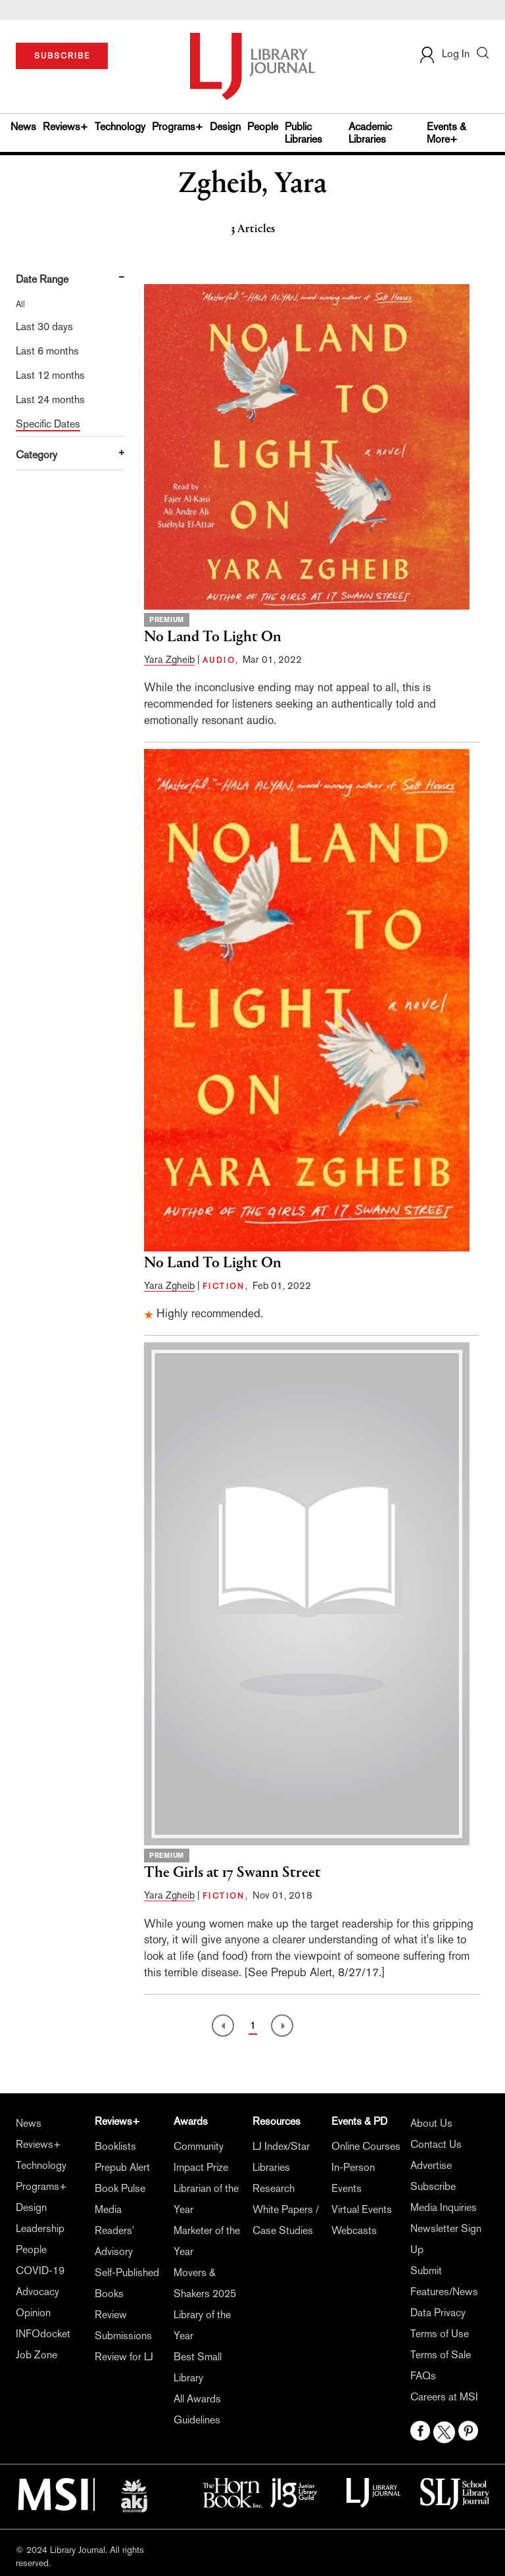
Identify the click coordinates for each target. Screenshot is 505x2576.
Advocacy (37, 2291)
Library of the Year (202, 2325)
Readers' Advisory (114, 2241)
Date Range (42, 279)
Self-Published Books (127, 2283)
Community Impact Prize (201, 2157)
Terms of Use (439, 2333)
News (23, 126)
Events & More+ (446, 132)
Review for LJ (124, 2356)
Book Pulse (120, 2188)
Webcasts (354, 2230)
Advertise (431, 2165)
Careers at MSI (444, 2397)
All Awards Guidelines (197, 2409)
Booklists (115, 2146)
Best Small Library (198, 2367)
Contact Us (436, 2144)
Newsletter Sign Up (445, 2239)
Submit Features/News (444, 2281)
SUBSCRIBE (62, 56)
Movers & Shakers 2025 (205, 2283)
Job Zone (36, 2354)
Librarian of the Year (206, 2199)
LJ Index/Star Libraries (281, 2157)
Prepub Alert (122, 2167)
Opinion (33, 2312)
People (262, 126)
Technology (120, 126)
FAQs (423, 2375)
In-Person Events (353, 2178)
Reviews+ (65, 126)
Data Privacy (438, 2312)
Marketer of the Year (207, 2241)
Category (36, 455)
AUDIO (219, 660)
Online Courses (365, 2146)
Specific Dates (48, 424)
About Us (431, 2123)
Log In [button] (443, 53)
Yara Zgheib (169, 659)
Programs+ (177, 126)
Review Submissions (123, 2325)
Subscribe (433, 2186)
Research (273, 2188)
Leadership (40, 2228)
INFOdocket (43, 2333)
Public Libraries (303, 132)
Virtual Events (361, 2209)
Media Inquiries (443, 2207)
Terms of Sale (440, 2354)
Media (108, 2209)
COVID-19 (40, 2270)
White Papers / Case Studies (285, 2220)
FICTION (224, 1286)
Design (225, 126)
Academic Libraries (370, 132)
